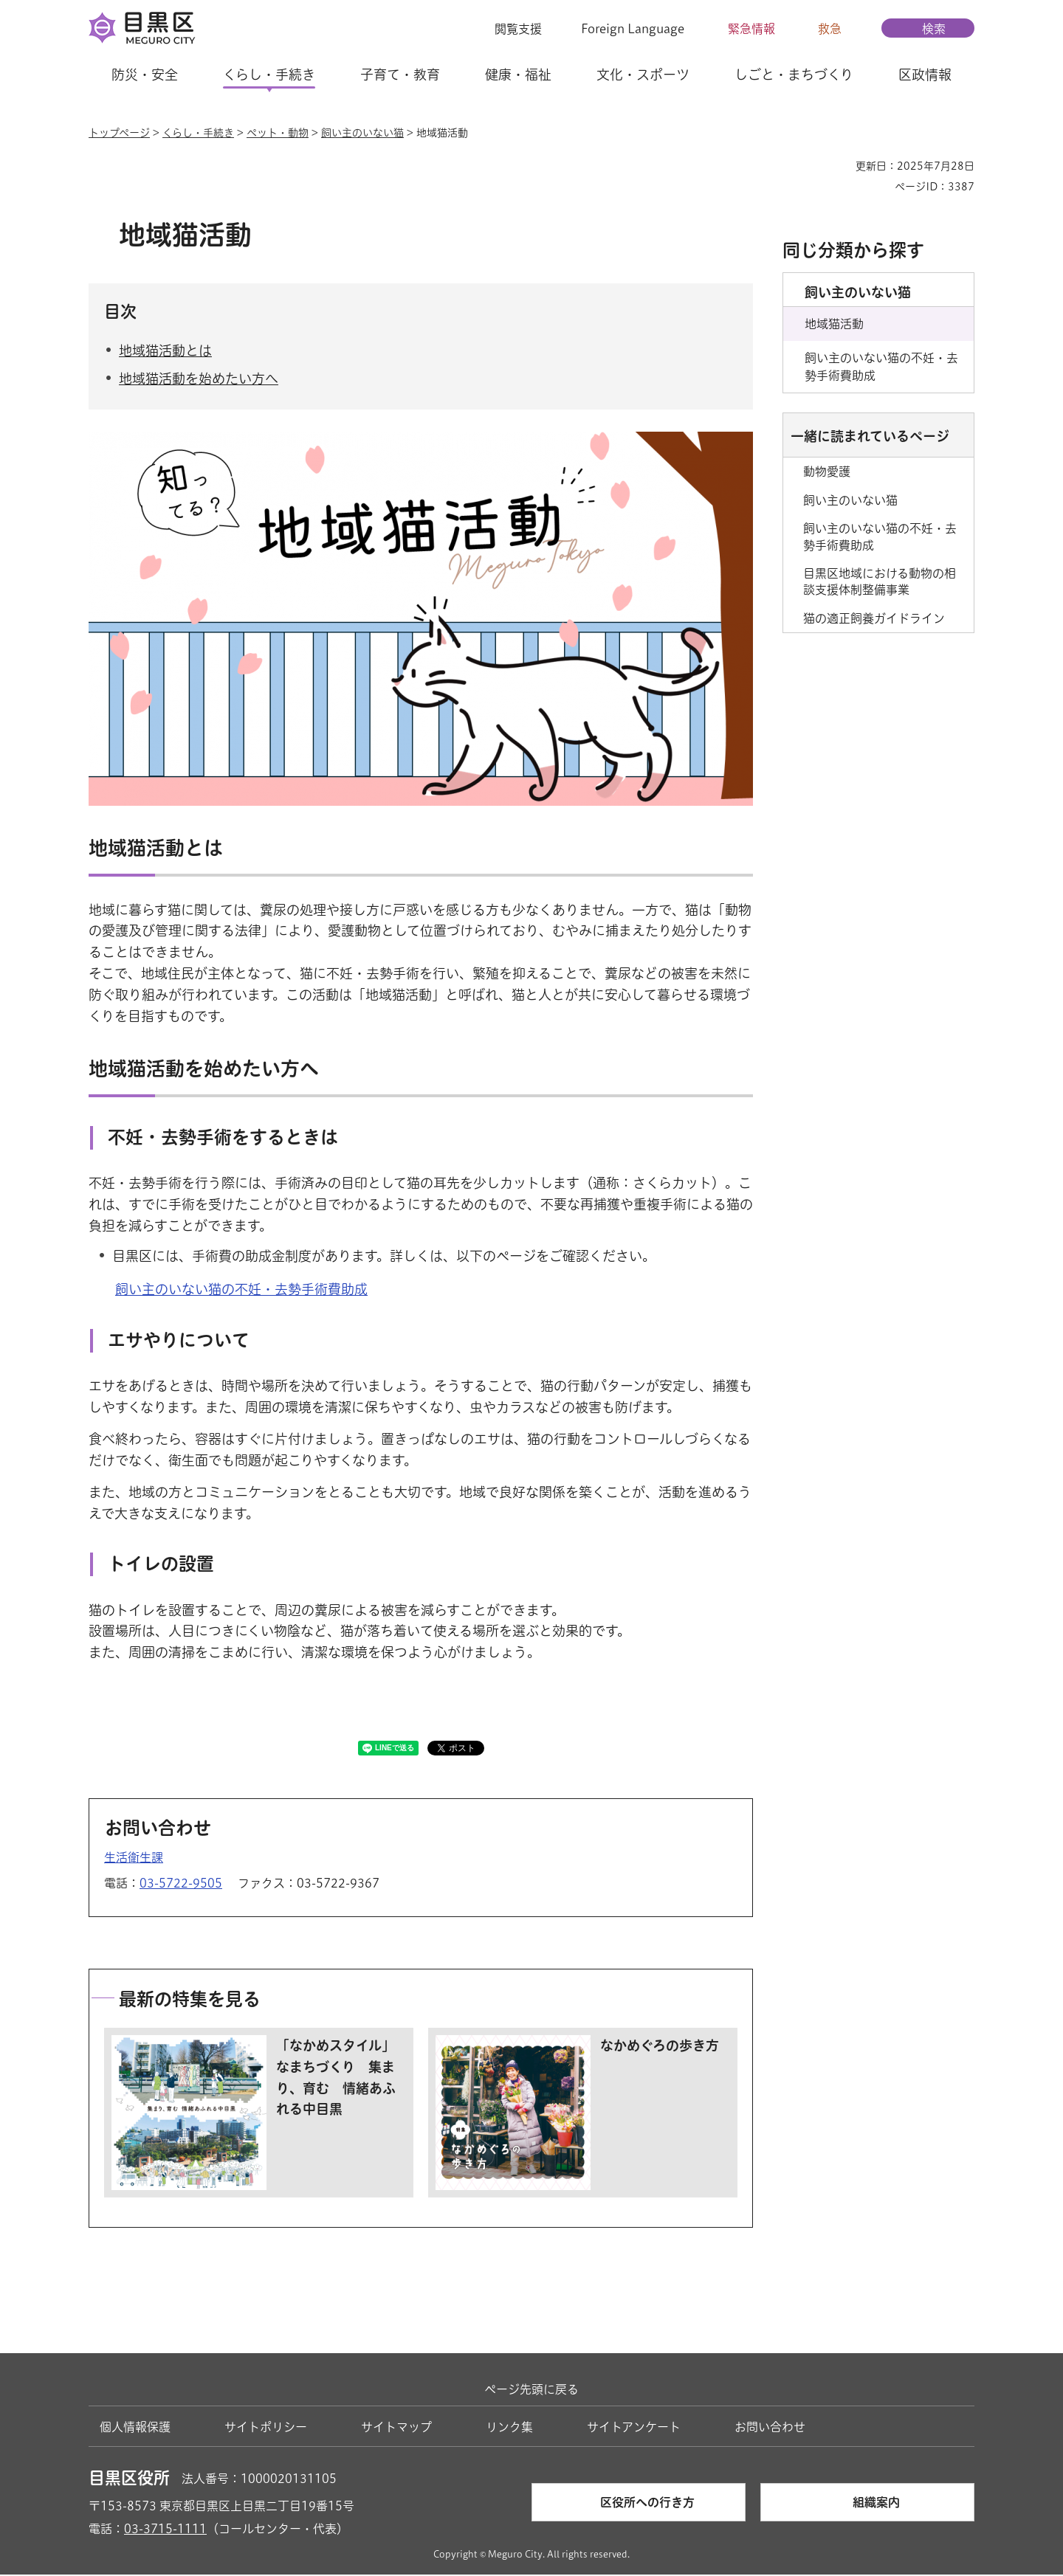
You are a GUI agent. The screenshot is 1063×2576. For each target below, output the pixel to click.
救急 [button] (830, 29)
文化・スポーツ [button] (642, 74)
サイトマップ (396, 2428)
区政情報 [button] (925, 74)
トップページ (119, 133)
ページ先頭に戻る (531, 2391)
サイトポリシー (265, 2428)
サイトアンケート (634, 2428)
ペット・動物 (278, 133)
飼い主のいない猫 (362, 133)
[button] (509, 29)
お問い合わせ (770, 2428)
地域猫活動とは (165, 352)
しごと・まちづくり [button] (794, 74)
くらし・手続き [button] (269, 74)
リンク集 (509, 2428)
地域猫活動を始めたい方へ (198, 380)
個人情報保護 (135, 2428)
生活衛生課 (133, 1859)
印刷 (838, 166)
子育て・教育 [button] (400, 74)
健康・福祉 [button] (518, 74)
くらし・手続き (198, 133)
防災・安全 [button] (144, 74)
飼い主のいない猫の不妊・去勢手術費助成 (241, 1291)
